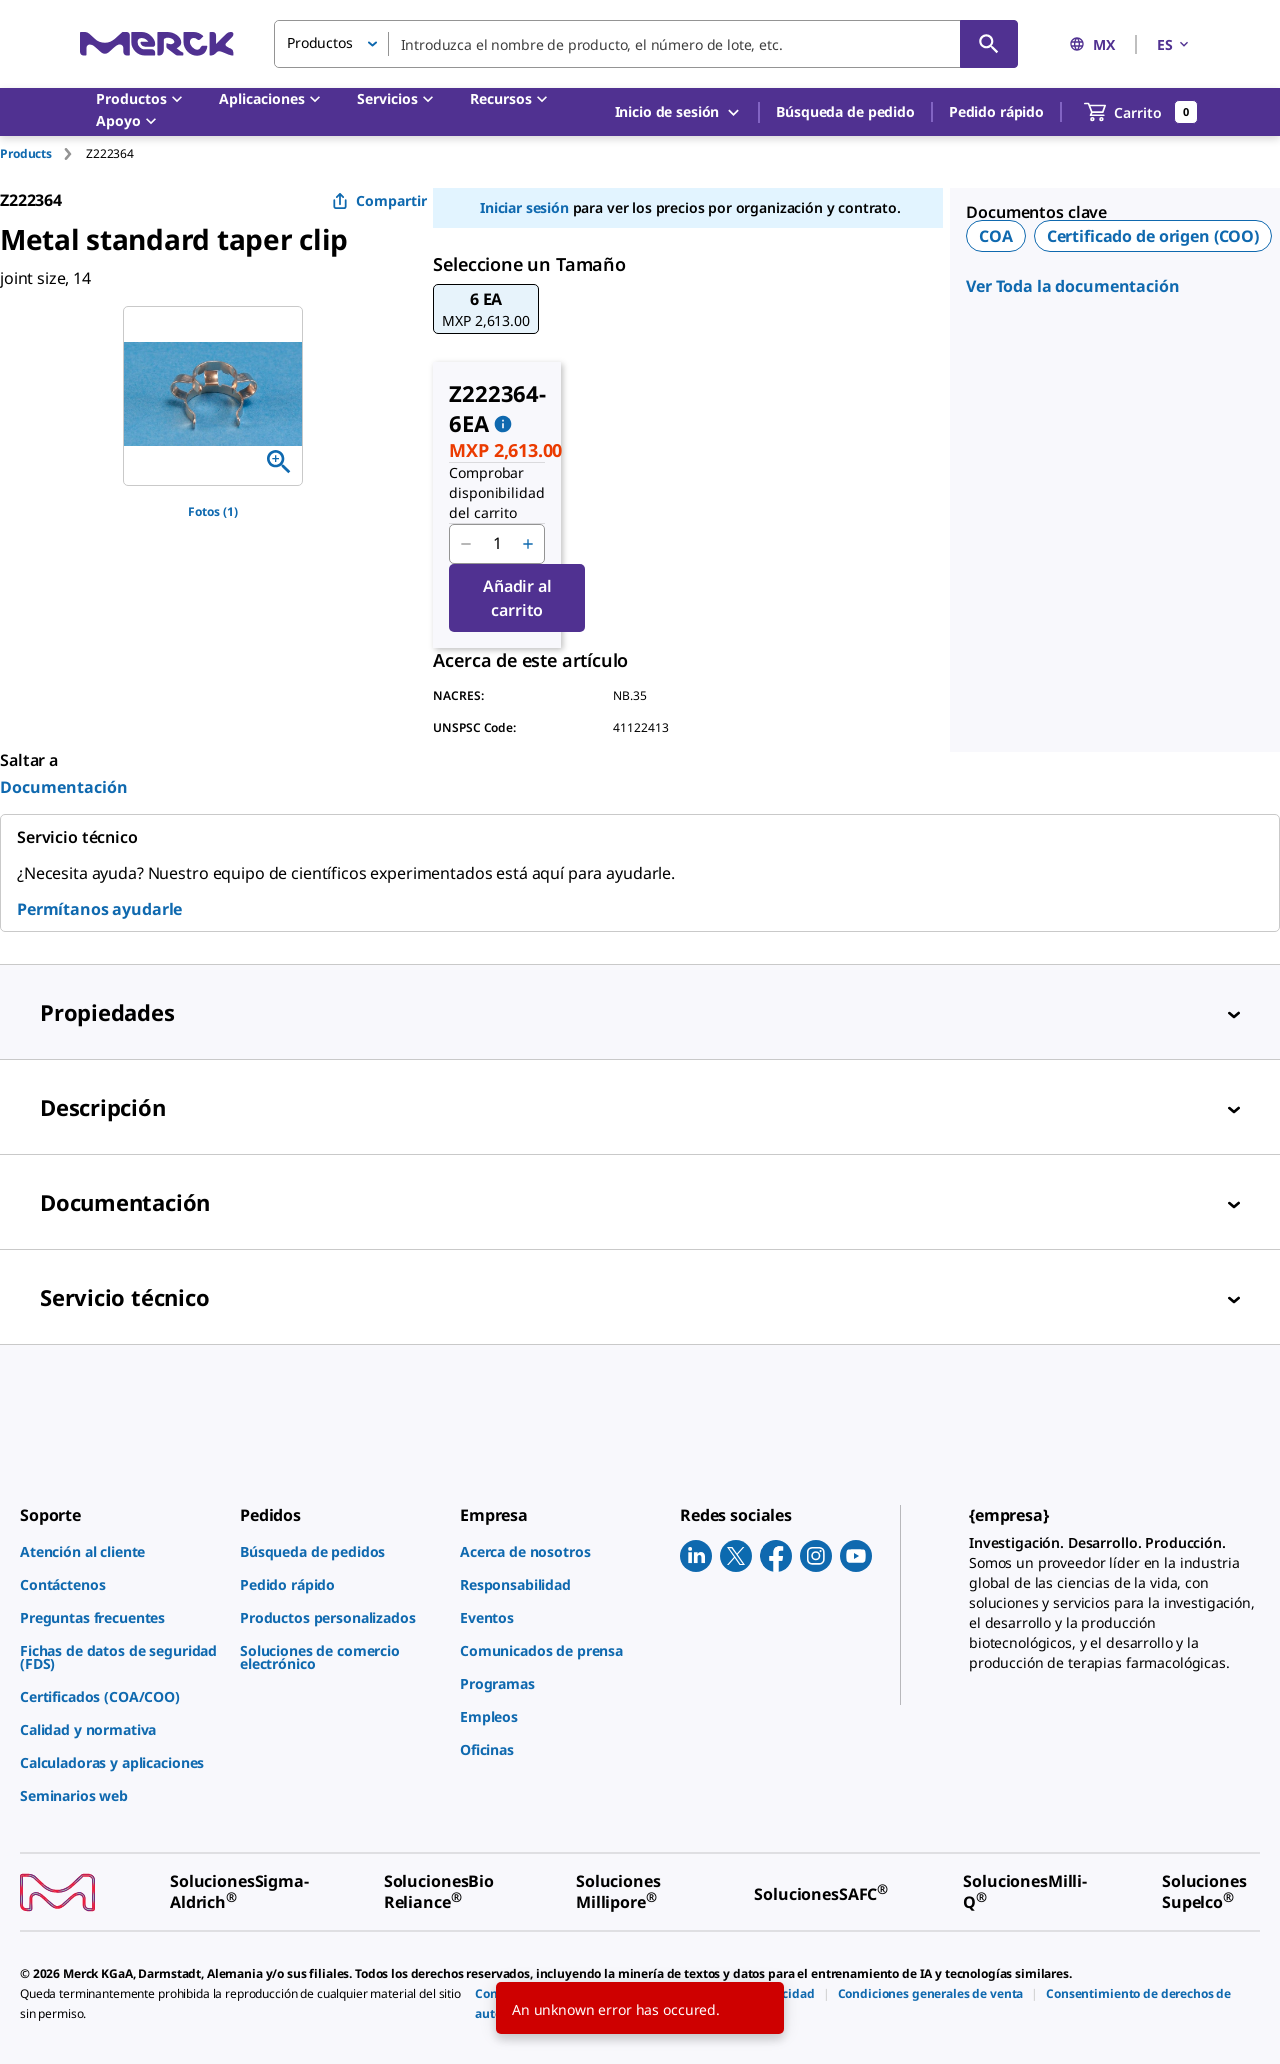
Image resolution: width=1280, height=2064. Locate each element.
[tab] (43, 153)
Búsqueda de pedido (845, 111)
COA (996, 236)
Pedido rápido (996, 111)
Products (26, 153)
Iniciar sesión (524, 207)
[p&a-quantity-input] (497, 544)
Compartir (379, 200)
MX (1092, 44)
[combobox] (646, 44)
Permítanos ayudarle (99, 909)
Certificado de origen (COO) (1153, 236)
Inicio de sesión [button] (679, 112)
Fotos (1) (213, 511)
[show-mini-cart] (1141, 112)
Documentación (64, 787)
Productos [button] (320, 42)
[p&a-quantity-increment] (528, 544)
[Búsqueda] (989, 44)
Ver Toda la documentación (1073, 286)
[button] (485, 309)
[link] (120, 1551)
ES (1174, 44)
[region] (213, 396)
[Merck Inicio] (157, 43)
